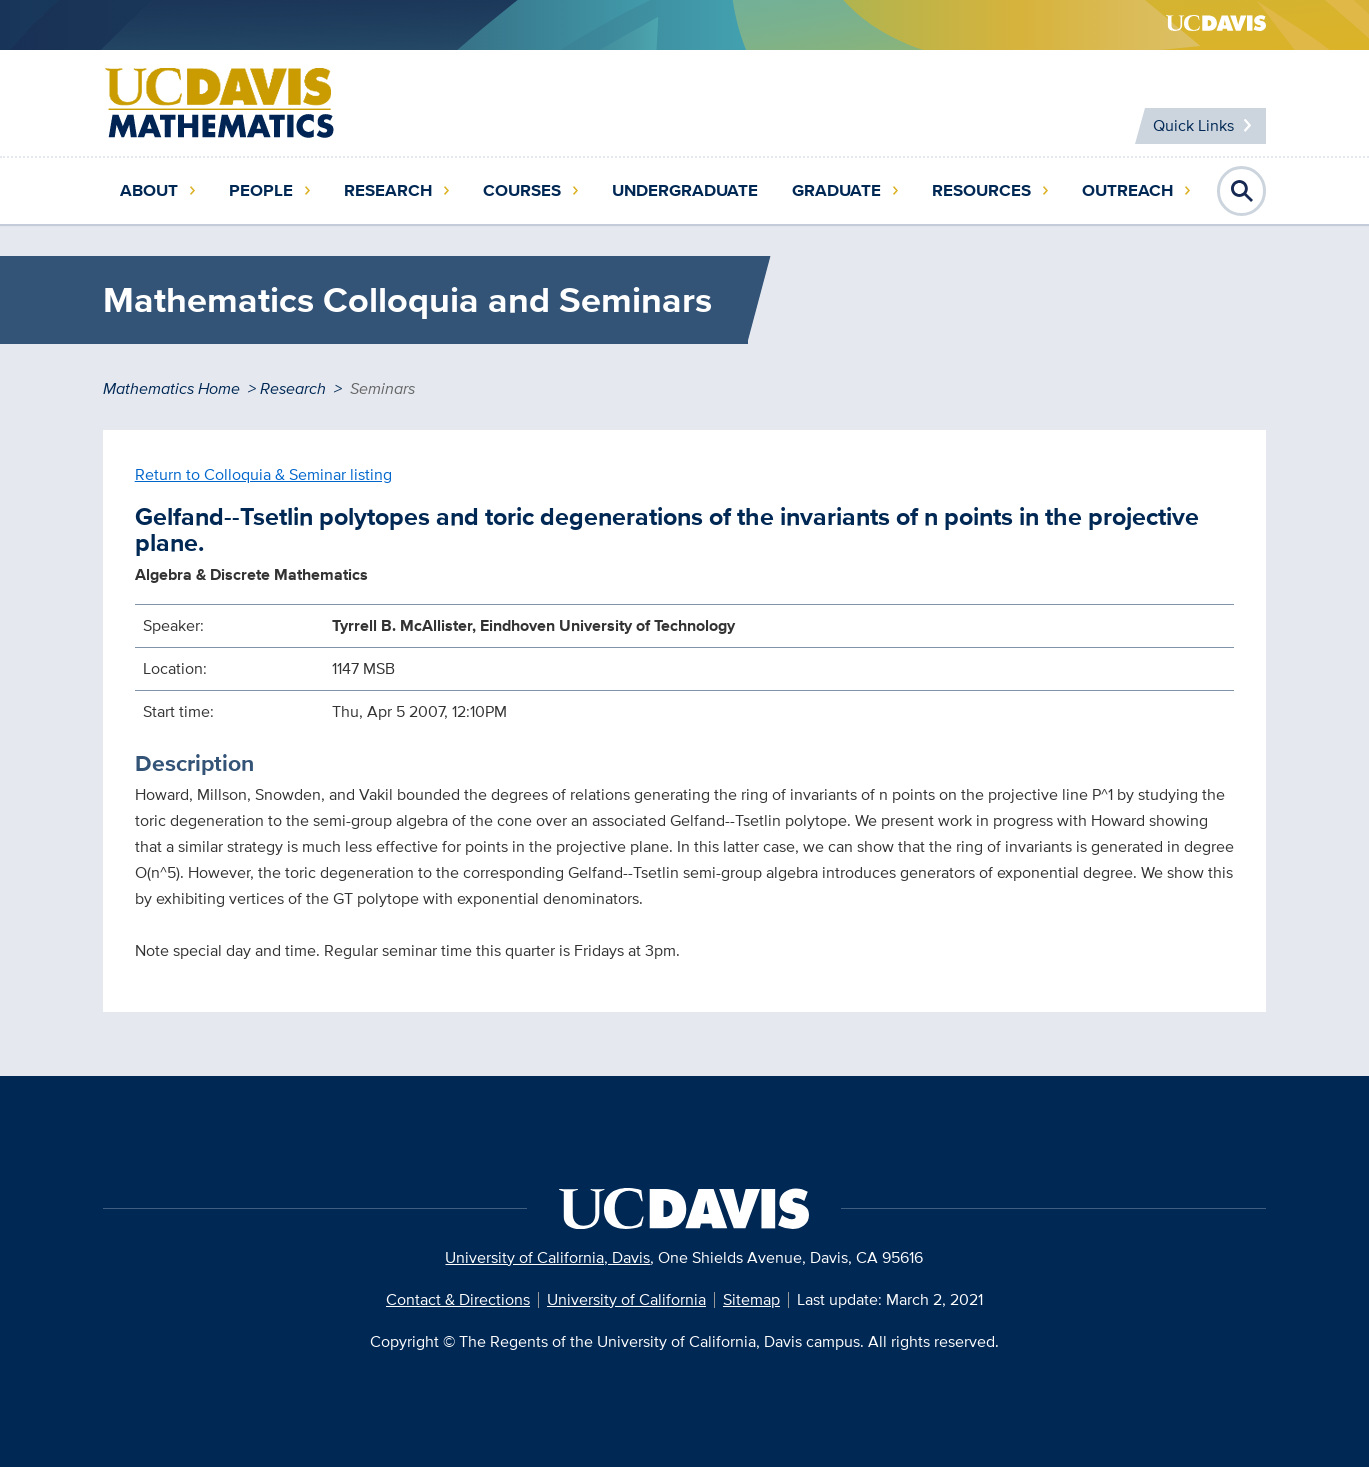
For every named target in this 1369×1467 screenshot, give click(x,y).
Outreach (1127, 190)
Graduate (836, 190)
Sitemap (751, 1299)
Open (1242, 191)
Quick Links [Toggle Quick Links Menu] (1193, 125)
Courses (522, 190)
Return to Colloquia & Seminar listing (263, 474)
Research (388, 190)
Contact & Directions (458, 1299)
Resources (981, 190)
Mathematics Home (171, 388)
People (261, 190)
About (149, 190)
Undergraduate (685, 190)
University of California (626, 1299)
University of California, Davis (547, 1257)
